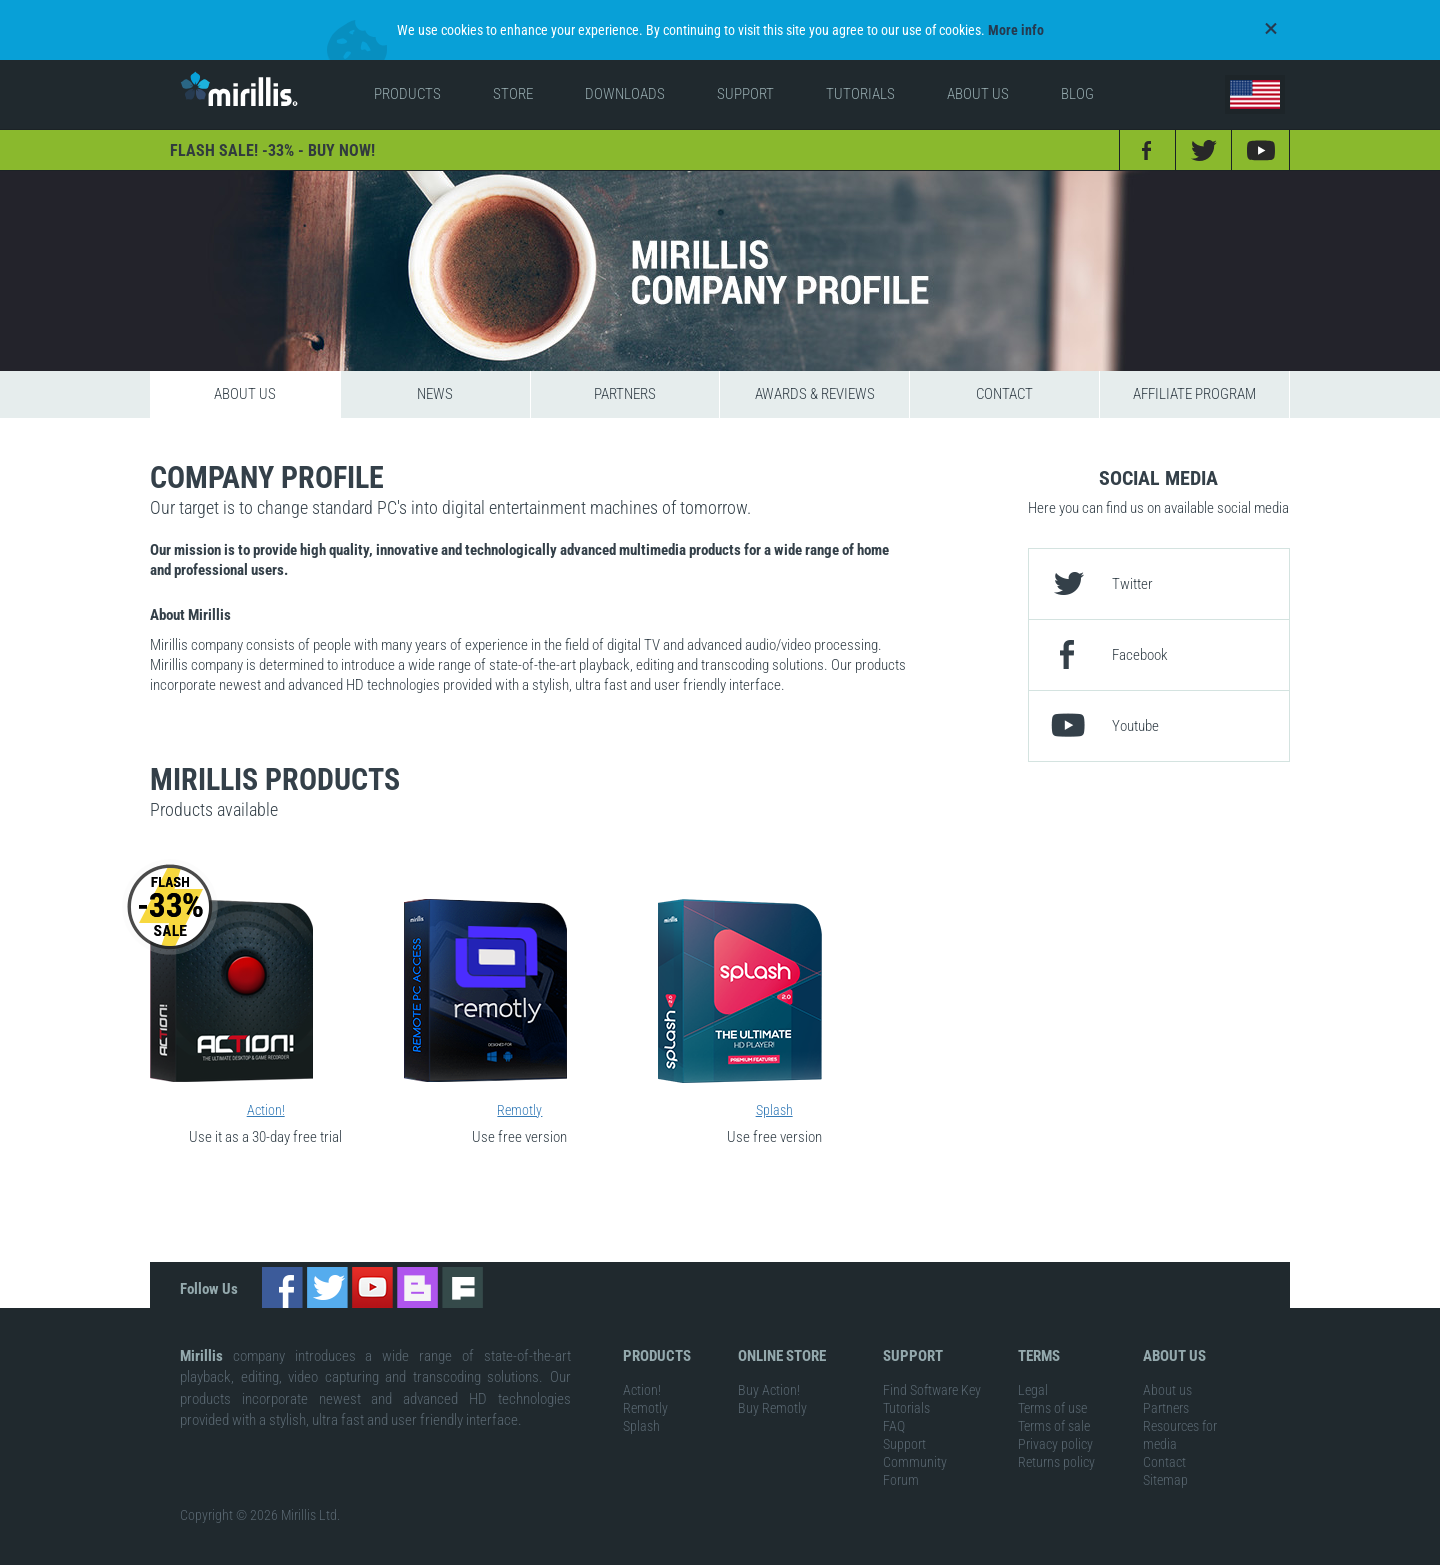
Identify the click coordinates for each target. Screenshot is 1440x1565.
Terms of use (1052, 1406)
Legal (1033, 1388)
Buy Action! (769, 1388)
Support (904, 1442)
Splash (774, 1107)
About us (245, 391)
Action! (266, 1107)
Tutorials (906, 1406)
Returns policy (1056, 1460)
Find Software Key (932, 1388)
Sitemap (1165, 1478)
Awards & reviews (815, 391)
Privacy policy (1055, 1442)
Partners (625, 391)
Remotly (519, 1107)
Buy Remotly (772, 1406)
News (435, 391)
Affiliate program (1194, 391)
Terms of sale (1054, 1424)
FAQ (894, 1424)
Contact (1004, 391)
